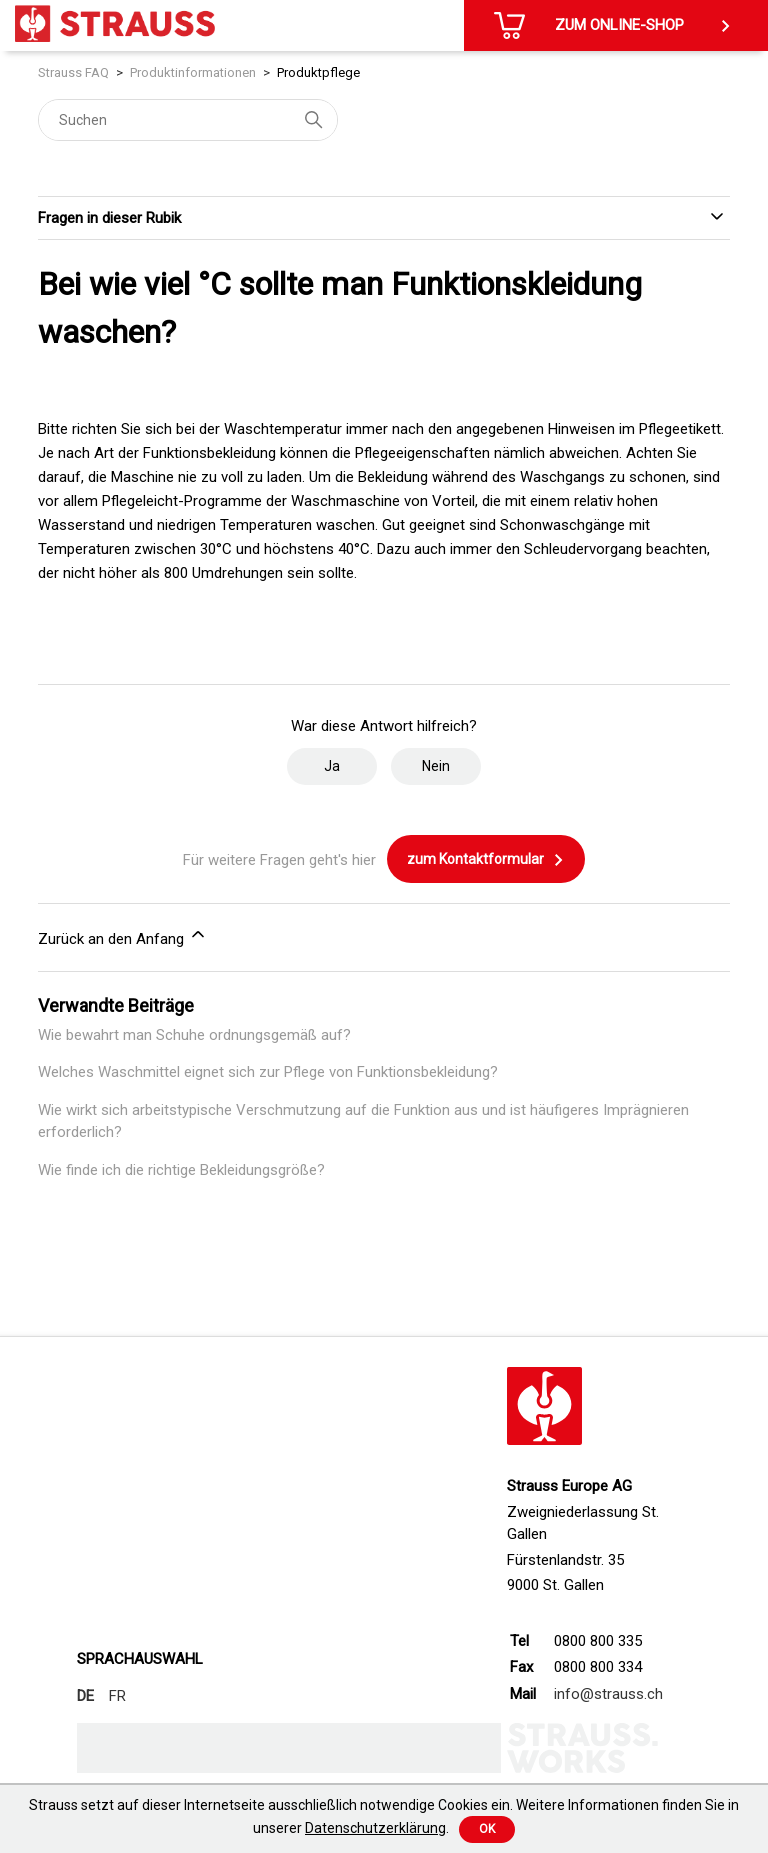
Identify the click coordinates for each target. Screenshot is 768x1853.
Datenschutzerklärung (375, 1828)
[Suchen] (188, 120)
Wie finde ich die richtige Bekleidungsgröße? (181, 1170)
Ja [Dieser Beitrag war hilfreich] (332, 766)
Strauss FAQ (73, 72)
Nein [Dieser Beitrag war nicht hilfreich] (436, 766)
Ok (487, 1829)
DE (85, 1696)
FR (117, 1696)
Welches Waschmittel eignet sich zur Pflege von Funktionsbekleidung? (268, 1072)
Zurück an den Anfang (123, 936)
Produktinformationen (193, 72)
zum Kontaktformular (486, 860)
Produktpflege (318, 72)
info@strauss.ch (608, 1694)
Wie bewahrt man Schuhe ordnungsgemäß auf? (194, 1035)
